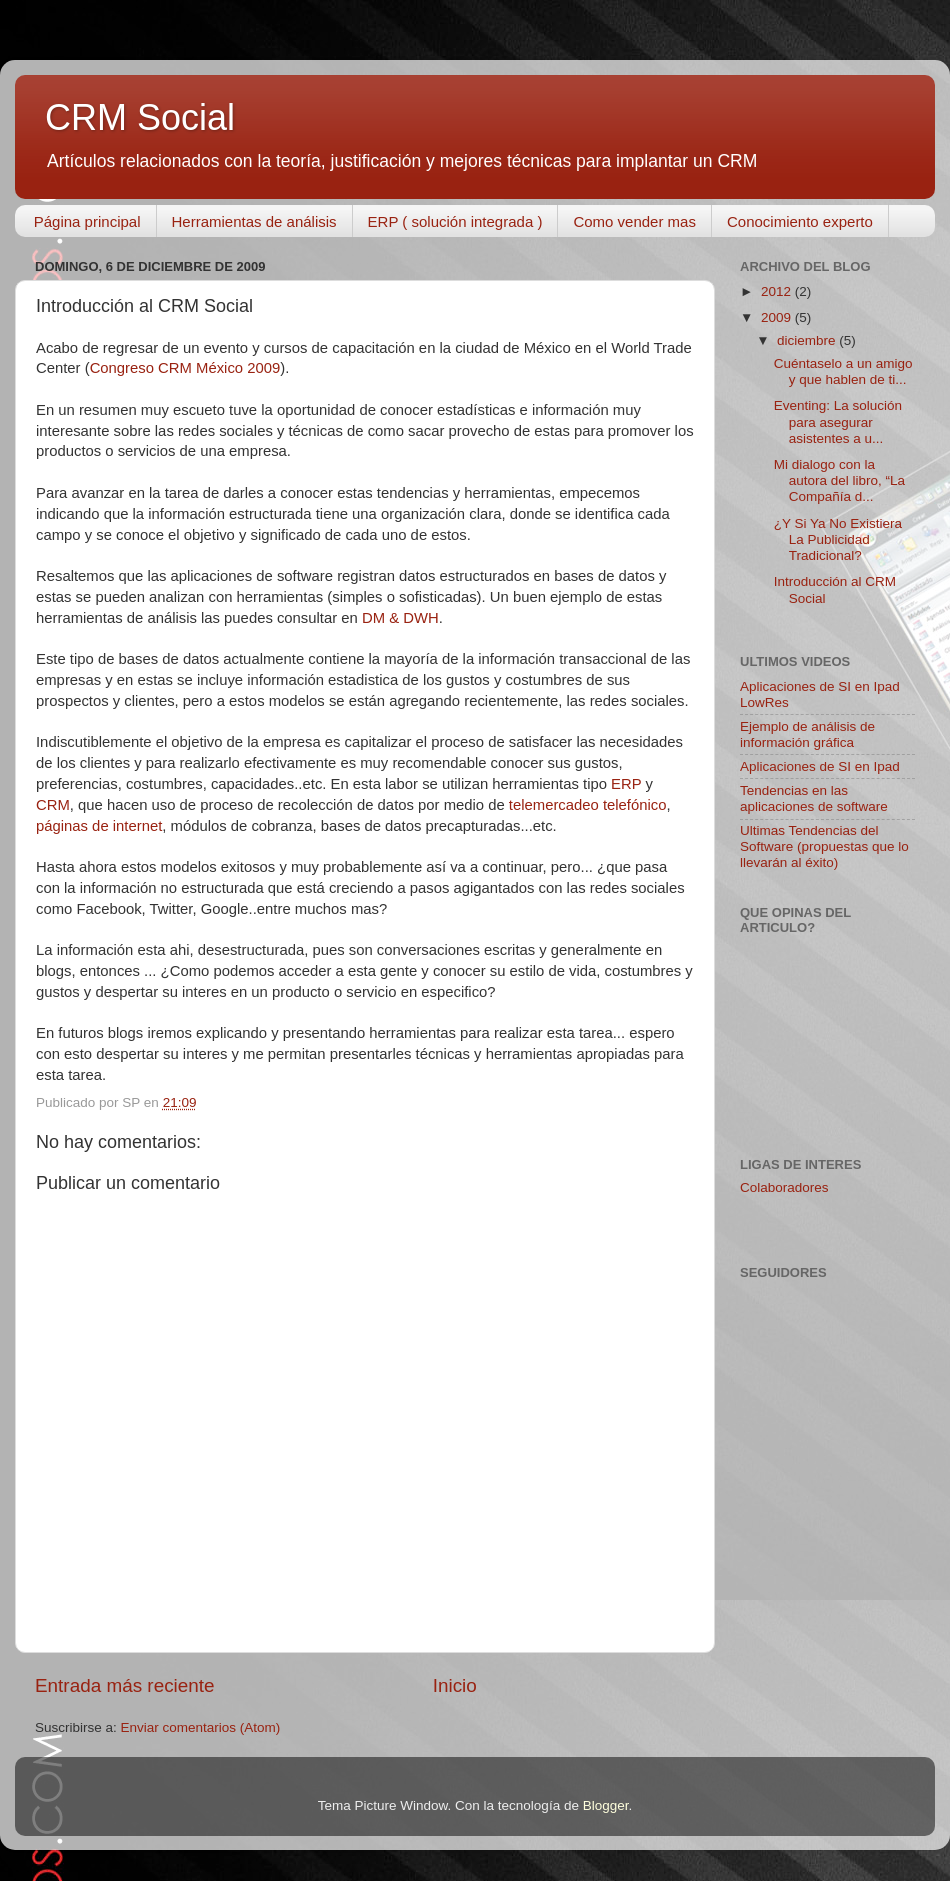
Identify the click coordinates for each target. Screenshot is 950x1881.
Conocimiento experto (800, 221)
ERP (626, 784)
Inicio (455, 1685)
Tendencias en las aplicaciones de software (814, 798)
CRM (53, 805)
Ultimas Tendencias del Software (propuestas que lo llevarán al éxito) (824, 846)
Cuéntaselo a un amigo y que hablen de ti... (843, 371)
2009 (778, 317)
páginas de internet (99, 826)
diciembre (808, 340)
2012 (778, 291)
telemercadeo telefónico (588, 805)
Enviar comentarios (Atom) (201, 1727)
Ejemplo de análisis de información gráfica (807, 734)
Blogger (606, 1805)
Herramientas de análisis (254, 221)
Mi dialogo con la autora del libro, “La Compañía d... (839, 480)
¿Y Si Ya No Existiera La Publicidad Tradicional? (838, 539)
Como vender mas (634, 221)
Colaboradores (784, 1187)
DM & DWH (400, 618)
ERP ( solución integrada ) (455, 221)
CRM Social (140, 117)
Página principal (87, 221)
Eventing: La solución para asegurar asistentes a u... (838, 421)
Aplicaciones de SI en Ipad (820, 766)
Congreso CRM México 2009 (185, 368)
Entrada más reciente (125, 1685)
